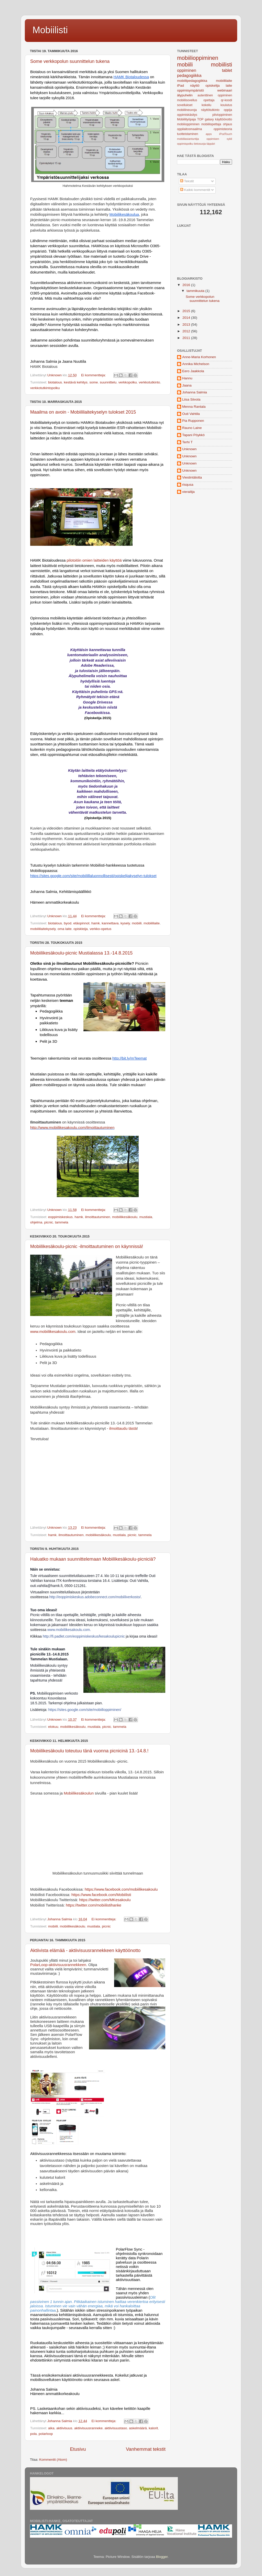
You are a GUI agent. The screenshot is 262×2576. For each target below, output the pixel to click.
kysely (125, 923)
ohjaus (227, 124)
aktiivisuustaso (116, 2428)
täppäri (210, 143)
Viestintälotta (192, 477)
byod (67, 923)
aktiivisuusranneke (88, 2428)
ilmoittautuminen (97, 1217)
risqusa (187, 484)
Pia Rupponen (193, 421)
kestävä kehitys (76, 382)
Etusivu (78, 2449)
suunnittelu (108, 382)
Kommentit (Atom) (53, 2459)
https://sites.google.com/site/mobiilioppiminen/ (84, 1710)
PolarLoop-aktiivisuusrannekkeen (58, 1965)
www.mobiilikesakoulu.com (52, 1332)
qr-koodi (226, 100)
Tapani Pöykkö (193, 435)
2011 (186, 338)
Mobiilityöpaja (186, 119)
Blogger (162, 2557)
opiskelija (212, 85)
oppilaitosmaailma (189, 129)
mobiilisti (221, 64)
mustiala (145, 1217)
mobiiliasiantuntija (188, 138)
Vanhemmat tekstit (146, 2449)
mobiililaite (152, 923)
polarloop (46, 2434)
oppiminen (186, 70)
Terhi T (187, 442)
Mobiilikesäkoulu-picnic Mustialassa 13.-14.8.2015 (81, 953)
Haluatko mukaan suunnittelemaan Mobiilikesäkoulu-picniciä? (93, 1559)
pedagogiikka (189, 75)
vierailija (188, 492)
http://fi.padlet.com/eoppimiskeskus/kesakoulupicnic (84, 1636)
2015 (186, 311)
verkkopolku (127, 382)
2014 (186, 318)
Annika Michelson (195, 364)
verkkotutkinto (149, 382)
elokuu (53, 1727)
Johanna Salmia (194, 392)
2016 (186, 285)
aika (51, 2428)
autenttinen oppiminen (215, 95)
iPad (180, 85)
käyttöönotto (223, 119)
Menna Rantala (194, 406)
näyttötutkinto (210, 110)
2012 (186, 331)
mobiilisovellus (187, 100)
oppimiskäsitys (187, 115)
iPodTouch (225, 133)
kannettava (110, 923)
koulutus (226, 105)
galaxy (209, 119)
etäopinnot (81, 923)
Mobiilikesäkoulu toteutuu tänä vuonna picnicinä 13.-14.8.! (89, 1750)
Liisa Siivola (191, 399)
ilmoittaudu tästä (123, 1428)
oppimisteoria (223, 129)
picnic (48, 1222)
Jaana (187, 385)
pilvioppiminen (222, 115)
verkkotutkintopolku (45, 388)
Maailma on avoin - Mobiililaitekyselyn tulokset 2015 (83, 412)
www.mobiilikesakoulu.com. (69, 1630)
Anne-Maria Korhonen (199, 357)
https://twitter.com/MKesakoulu (104, 1900)
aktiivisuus (64, 2428)
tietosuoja (200, 143)
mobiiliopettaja (211, 124)
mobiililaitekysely (43, 929)
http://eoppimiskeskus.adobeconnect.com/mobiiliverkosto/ (95, 1597)
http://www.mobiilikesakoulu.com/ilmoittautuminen (72, 1127)
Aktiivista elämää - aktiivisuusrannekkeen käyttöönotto (85, 1950)
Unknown (189, 449)
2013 (186, 324)
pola (33, 2434)
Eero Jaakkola (193, 371)
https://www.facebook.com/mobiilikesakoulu (121, 1889)
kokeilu (206, 105)
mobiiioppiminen (188, 124)
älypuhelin (185, 95)
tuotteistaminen (187, 134)
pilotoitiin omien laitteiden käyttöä (94, 560)
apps (209, 133)
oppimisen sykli (219, 138)
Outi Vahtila (191, 414)
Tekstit (187, 181)
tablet (227, 70)
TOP (200, 119)
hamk (95, 923)
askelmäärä (138, 2428)
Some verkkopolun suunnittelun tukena (70, 61)
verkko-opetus (100, 929)
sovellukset (184, 105)
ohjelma (36, 1222)
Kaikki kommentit (195, 190)
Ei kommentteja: (94, 375)
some (93, 382)
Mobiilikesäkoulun (79, 1793)
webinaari (224, 90)
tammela (61, 1222)
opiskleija (80, 929)
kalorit (153, 2428)
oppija (228, 110)
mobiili (136, 923)
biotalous (55, 382)
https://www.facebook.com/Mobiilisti (101, 1895)
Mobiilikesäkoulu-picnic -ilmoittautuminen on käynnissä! (86, 1246)
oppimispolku (185, 143)
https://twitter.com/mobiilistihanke (93, 1905)
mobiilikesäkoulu (124, 1217)
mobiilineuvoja (187, 110)
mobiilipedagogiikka (192, 81)
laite (229, 85)
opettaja (208, 100)
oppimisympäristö (190, 90)
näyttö (195, 85)
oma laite (65, 929)
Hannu (187, 378)
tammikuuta (196, 291)
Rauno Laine (192, 428)
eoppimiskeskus (60, 1217)
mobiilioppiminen (197, 58)
